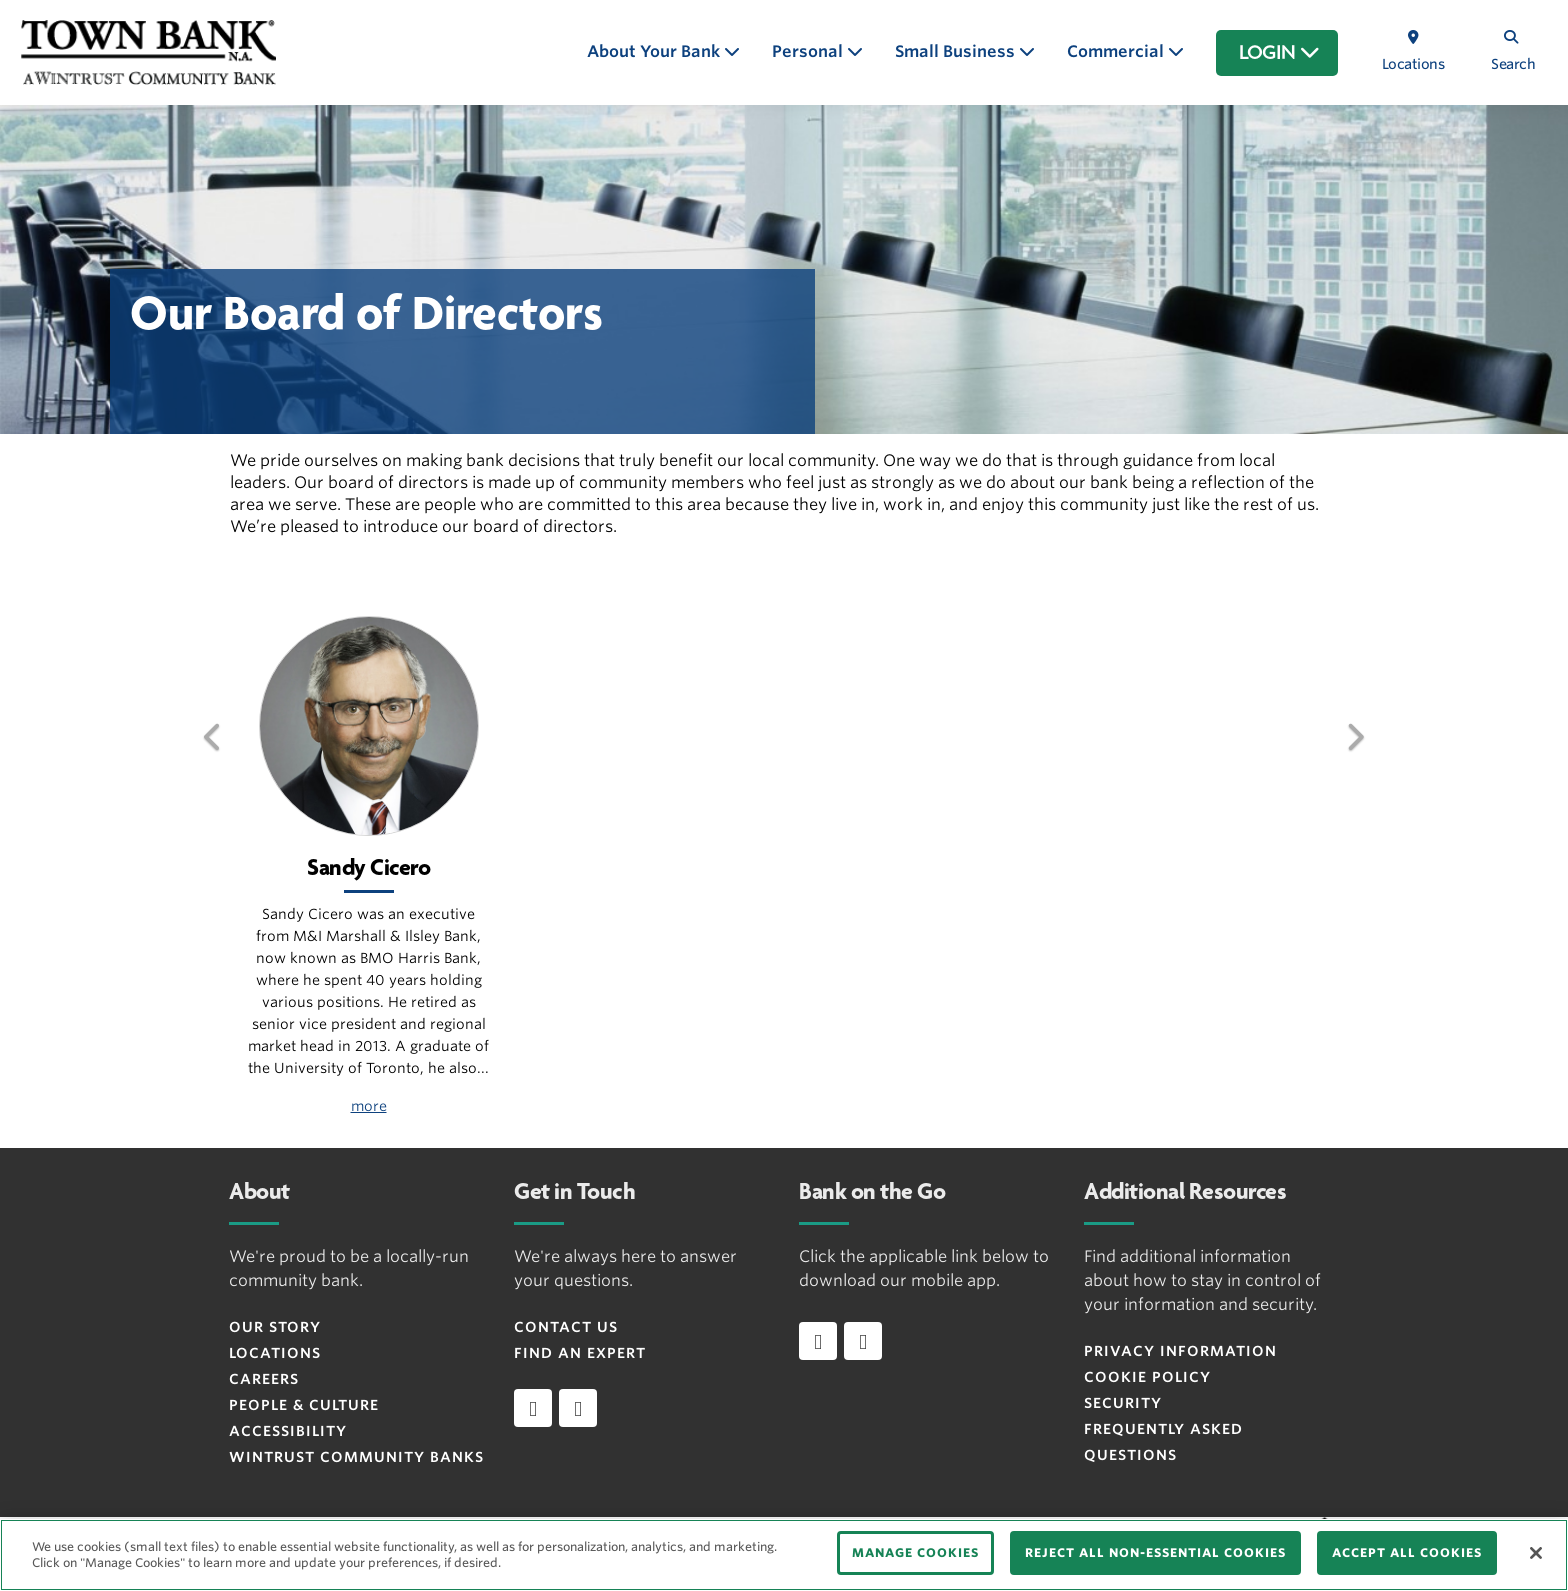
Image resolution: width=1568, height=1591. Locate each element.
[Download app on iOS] (818, 1341)
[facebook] (533, 1408)
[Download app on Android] (863, 1341)
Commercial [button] (1117, 51)
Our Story (275, 1327)
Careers (264, 1379)
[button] (213, 766)
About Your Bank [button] (655, 51)
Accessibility (288, 1431)
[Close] (1536, 1553)
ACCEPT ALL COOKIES (1407, 1552)
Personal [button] (809, 51)
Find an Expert (580, 1353)
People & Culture (304, 1405)
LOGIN (1279, 53)
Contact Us (566, 1327)
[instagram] (578, 1408)
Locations (275, 1353)
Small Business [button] (957, 51)
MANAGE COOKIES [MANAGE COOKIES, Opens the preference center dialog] (915, 1552)
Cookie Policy (1147, 1377)
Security (1123, 1403)
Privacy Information (1180, 1351)
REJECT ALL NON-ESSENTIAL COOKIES (1155, 1552)
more (369, 1106)
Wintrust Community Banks (356, 1457)
